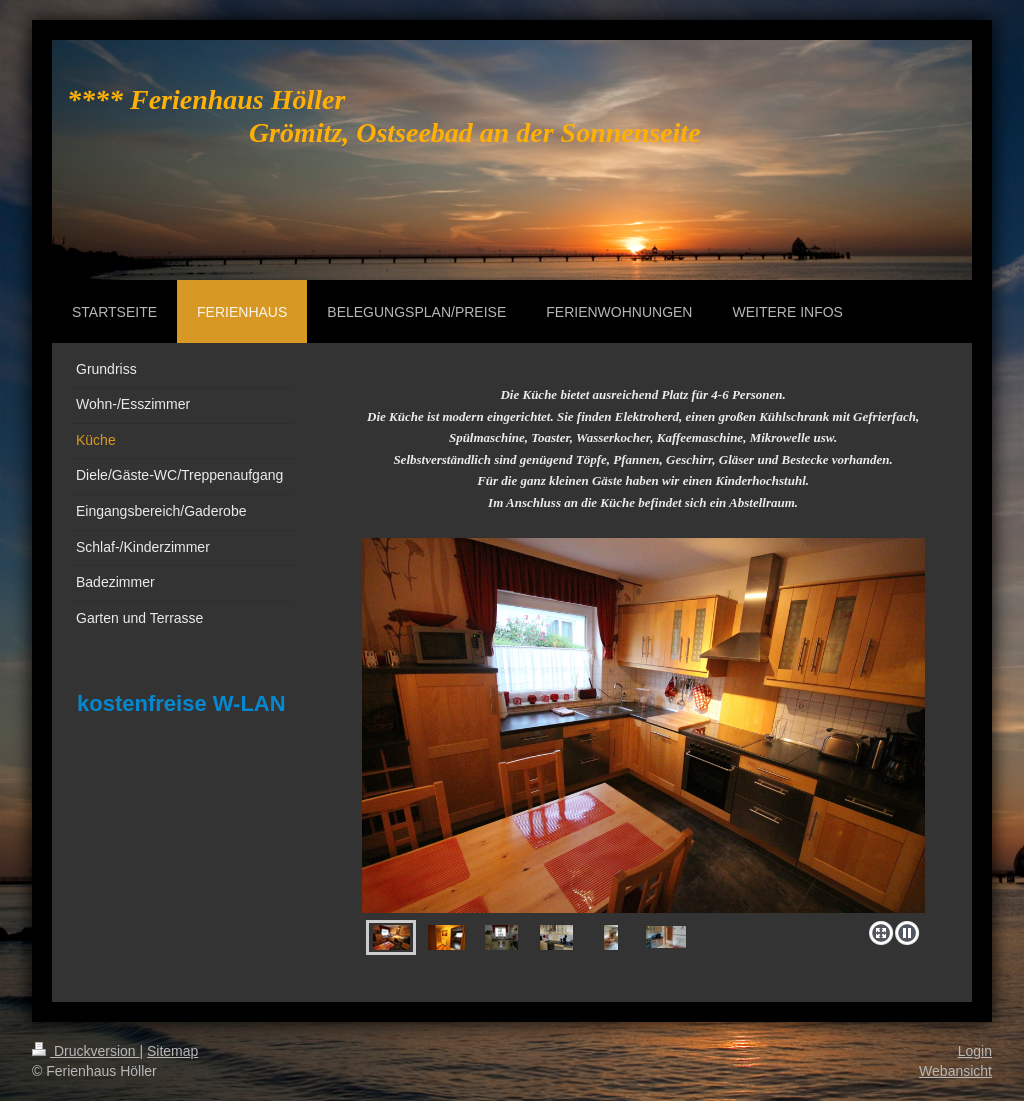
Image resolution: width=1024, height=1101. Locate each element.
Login (975, 1051)
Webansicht (955, 1071)
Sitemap (172, 1051)
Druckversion (85, 1051)
